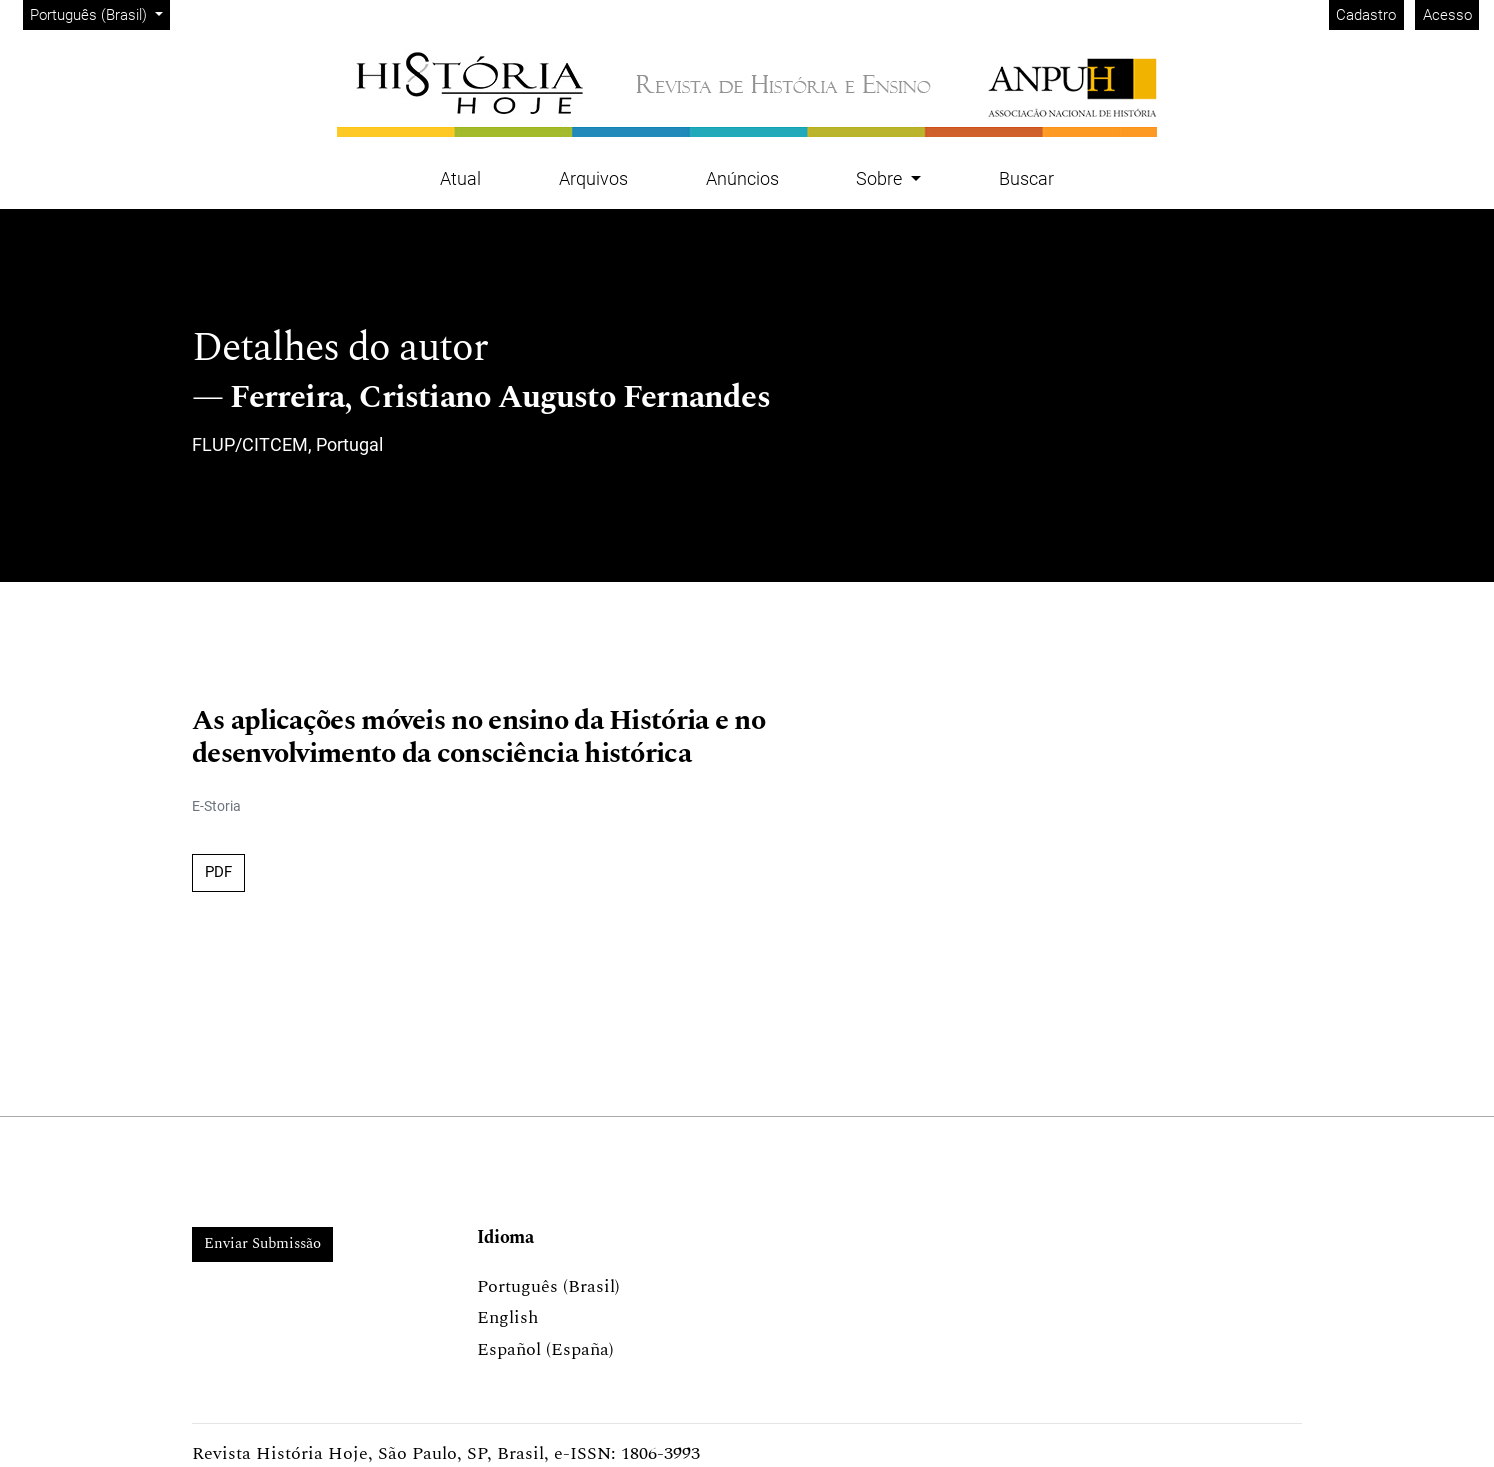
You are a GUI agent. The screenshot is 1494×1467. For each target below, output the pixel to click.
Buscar (1026, 178)
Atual (460, 178)
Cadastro (1366, 15)
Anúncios (742, 178)
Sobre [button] (881, 178)
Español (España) (545, 1349)
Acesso (1447, 15)
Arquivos (593, 178)
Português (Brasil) (99, 13)
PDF (218, 872)
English (507, 1317)
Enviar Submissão (262, 1243)
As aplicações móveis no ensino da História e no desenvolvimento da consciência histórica (478, 738)
